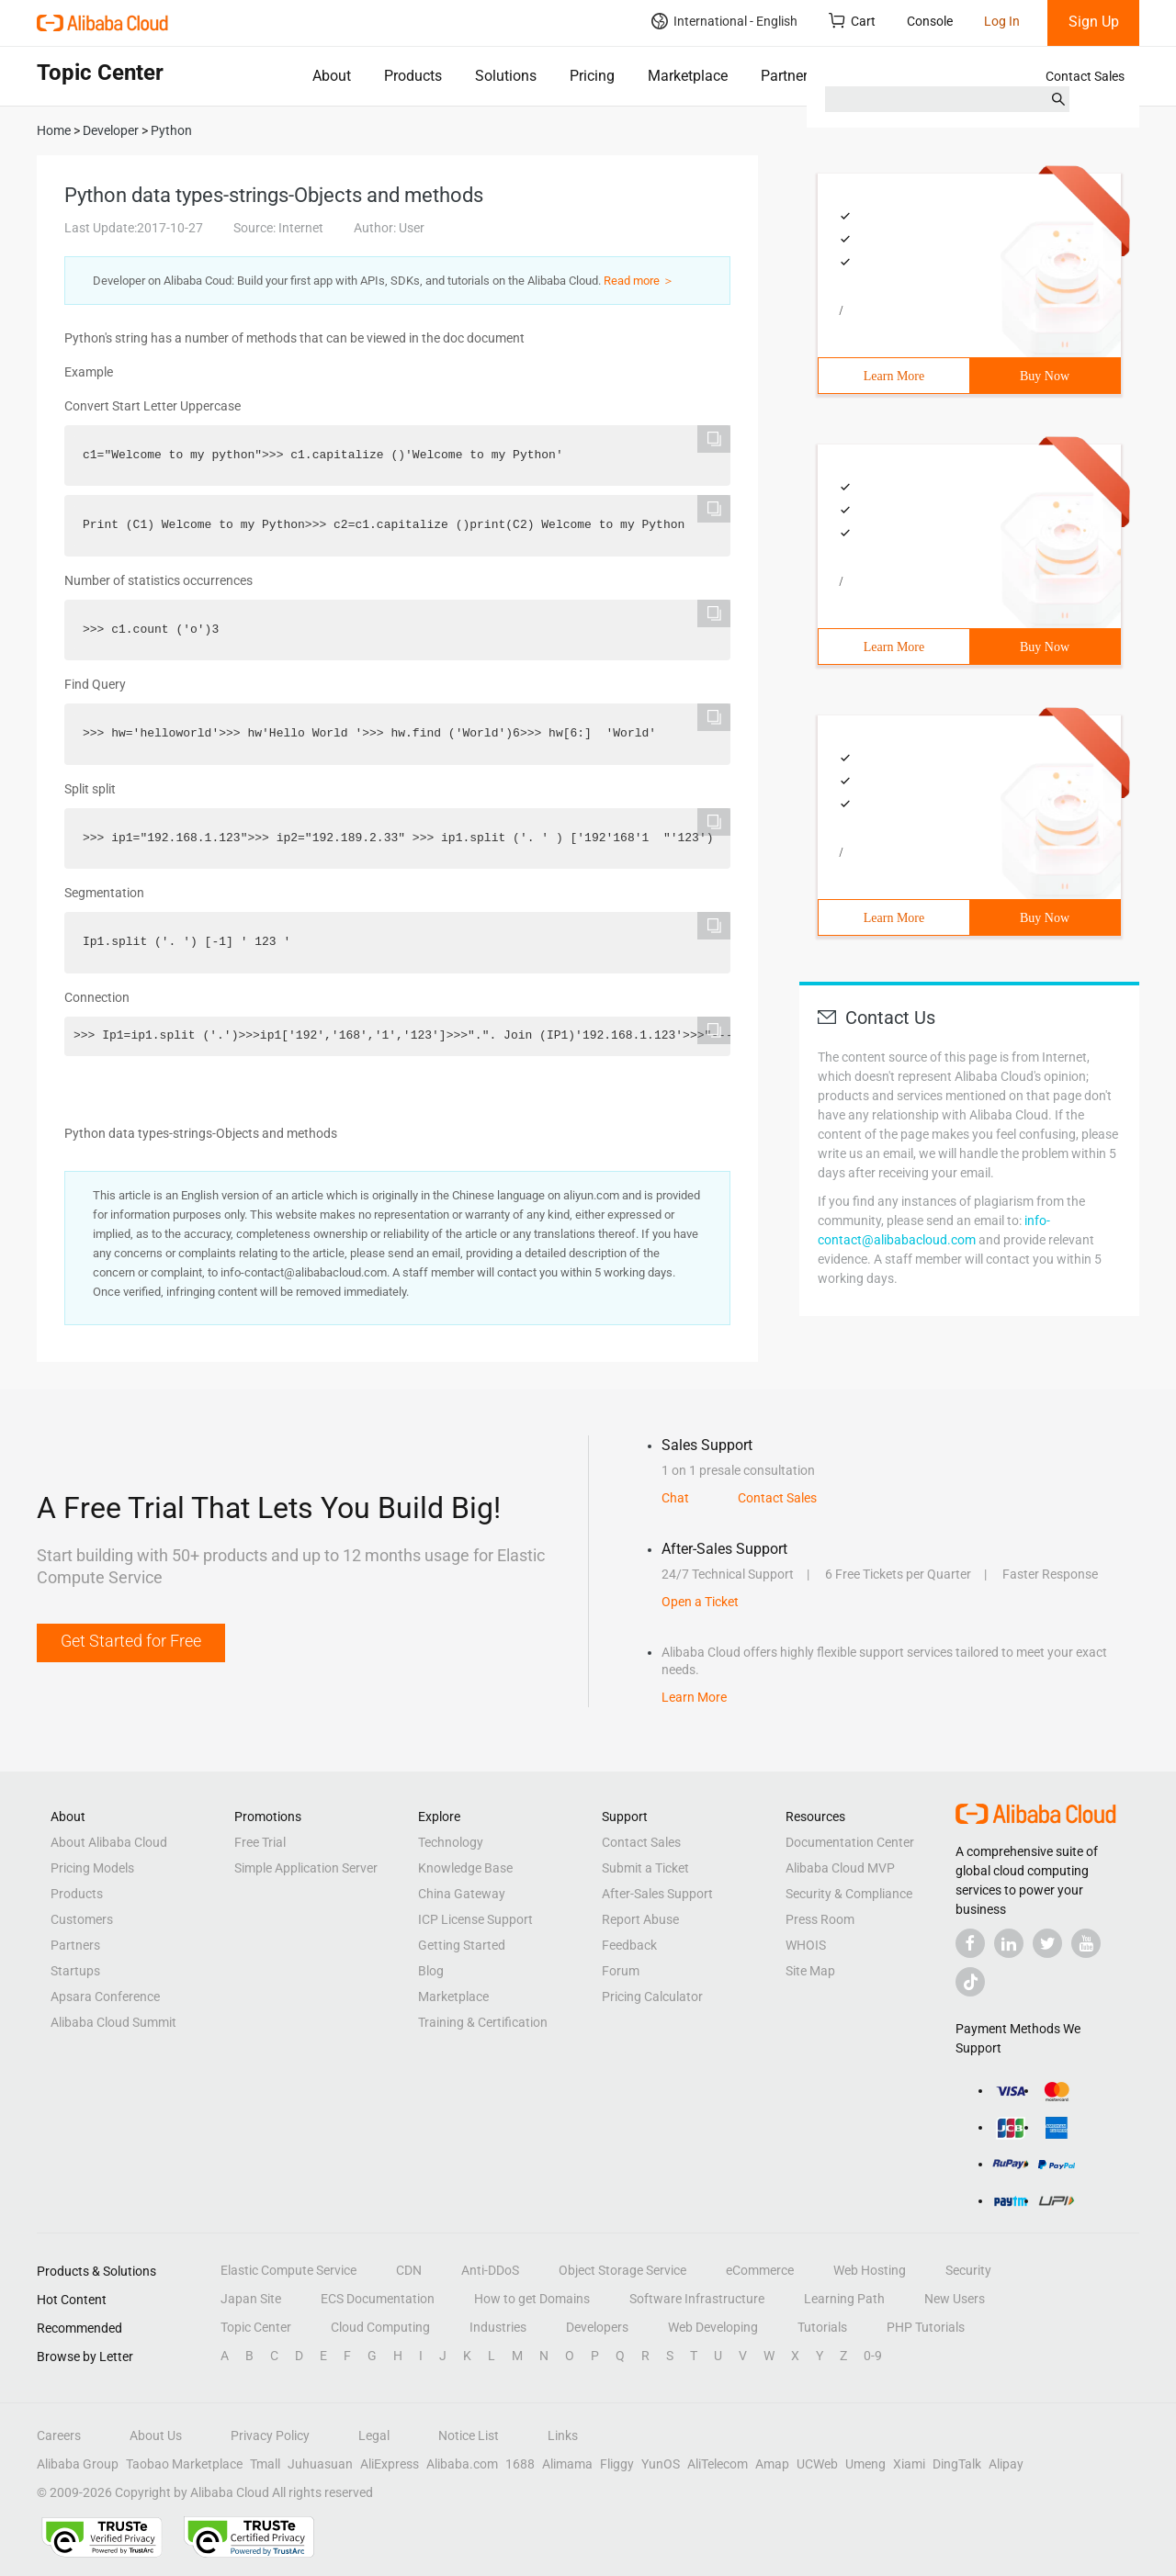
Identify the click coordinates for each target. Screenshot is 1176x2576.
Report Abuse (640, 1919)
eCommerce (760, 2270)
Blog (431, 1970)
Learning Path (844, 2298)
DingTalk (957, 2464)
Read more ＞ (639, 280)
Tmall (265, 2464)
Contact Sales (1085, 76)
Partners (788, 75)
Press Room (820, 1919)
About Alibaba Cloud (109, 1842)
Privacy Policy (270, 2435)
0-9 (873, 2355)
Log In (1002, 21)
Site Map (810, 1970)
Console (930, 21)
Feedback (629, 1945)
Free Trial (260, 1842)
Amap (772, 2464)
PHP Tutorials (926, 2327)
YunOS (660, 2464)
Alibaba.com (462, 2464)
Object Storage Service (622, 2270)
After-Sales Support (657, 1893)
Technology (450, 1842)
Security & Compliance (849, 1893)
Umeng (865, 2464)
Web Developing (713, 2327)
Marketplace (688, 75)
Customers (82, 1919)
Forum (620, 1970)
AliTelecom (717, 2464)
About (331, 75)
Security (968, 2270)
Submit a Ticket (645, 1868)
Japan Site (250, 2298)
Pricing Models (92, 1868)
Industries (497, 2327)
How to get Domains (532, 2298)
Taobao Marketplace (184, 2464)
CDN (409, 2270)
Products (413, 75)
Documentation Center (850, 1842)
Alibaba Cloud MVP (840, 1868)
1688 (520, 2464)
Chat (675, 1497)
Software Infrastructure (696, 2298)
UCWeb (817, 2464)
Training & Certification (483, 2022)
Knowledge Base (465, 1868)
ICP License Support (475, 1919)
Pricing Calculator (652, 1996)
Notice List (468, 2435)
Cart (852, 20)
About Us (156, 2435)
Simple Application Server (306, 1868)
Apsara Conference (105, 1996)
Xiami (909, 2464)
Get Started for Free (131, 1640)
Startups (75, 1970)
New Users (954, 2298)
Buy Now (1044, 376)
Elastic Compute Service (288, 2270)
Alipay (1006, 2464)
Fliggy (617, 2464)
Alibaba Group (78, 2464)
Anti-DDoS (490, 2270)
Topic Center (255, 2327)
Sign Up (1094, 21)
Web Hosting (869, 2270)
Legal (374, 2435)
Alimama (567, 2464)
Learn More (894, 376)
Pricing (592, 75)
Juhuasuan (320, 2464)
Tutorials (822, 2327)
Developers (597, 2327)
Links (563, 2435)
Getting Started (461, 1945)
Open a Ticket (700, 1601)
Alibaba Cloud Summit (113, 2022)
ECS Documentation (378, 2298)
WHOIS (806, 1945)
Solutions (506, 75)
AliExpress (389, 2464)
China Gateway (461, 1893)
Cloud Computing (380, 2327)
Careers (59, 2435)
